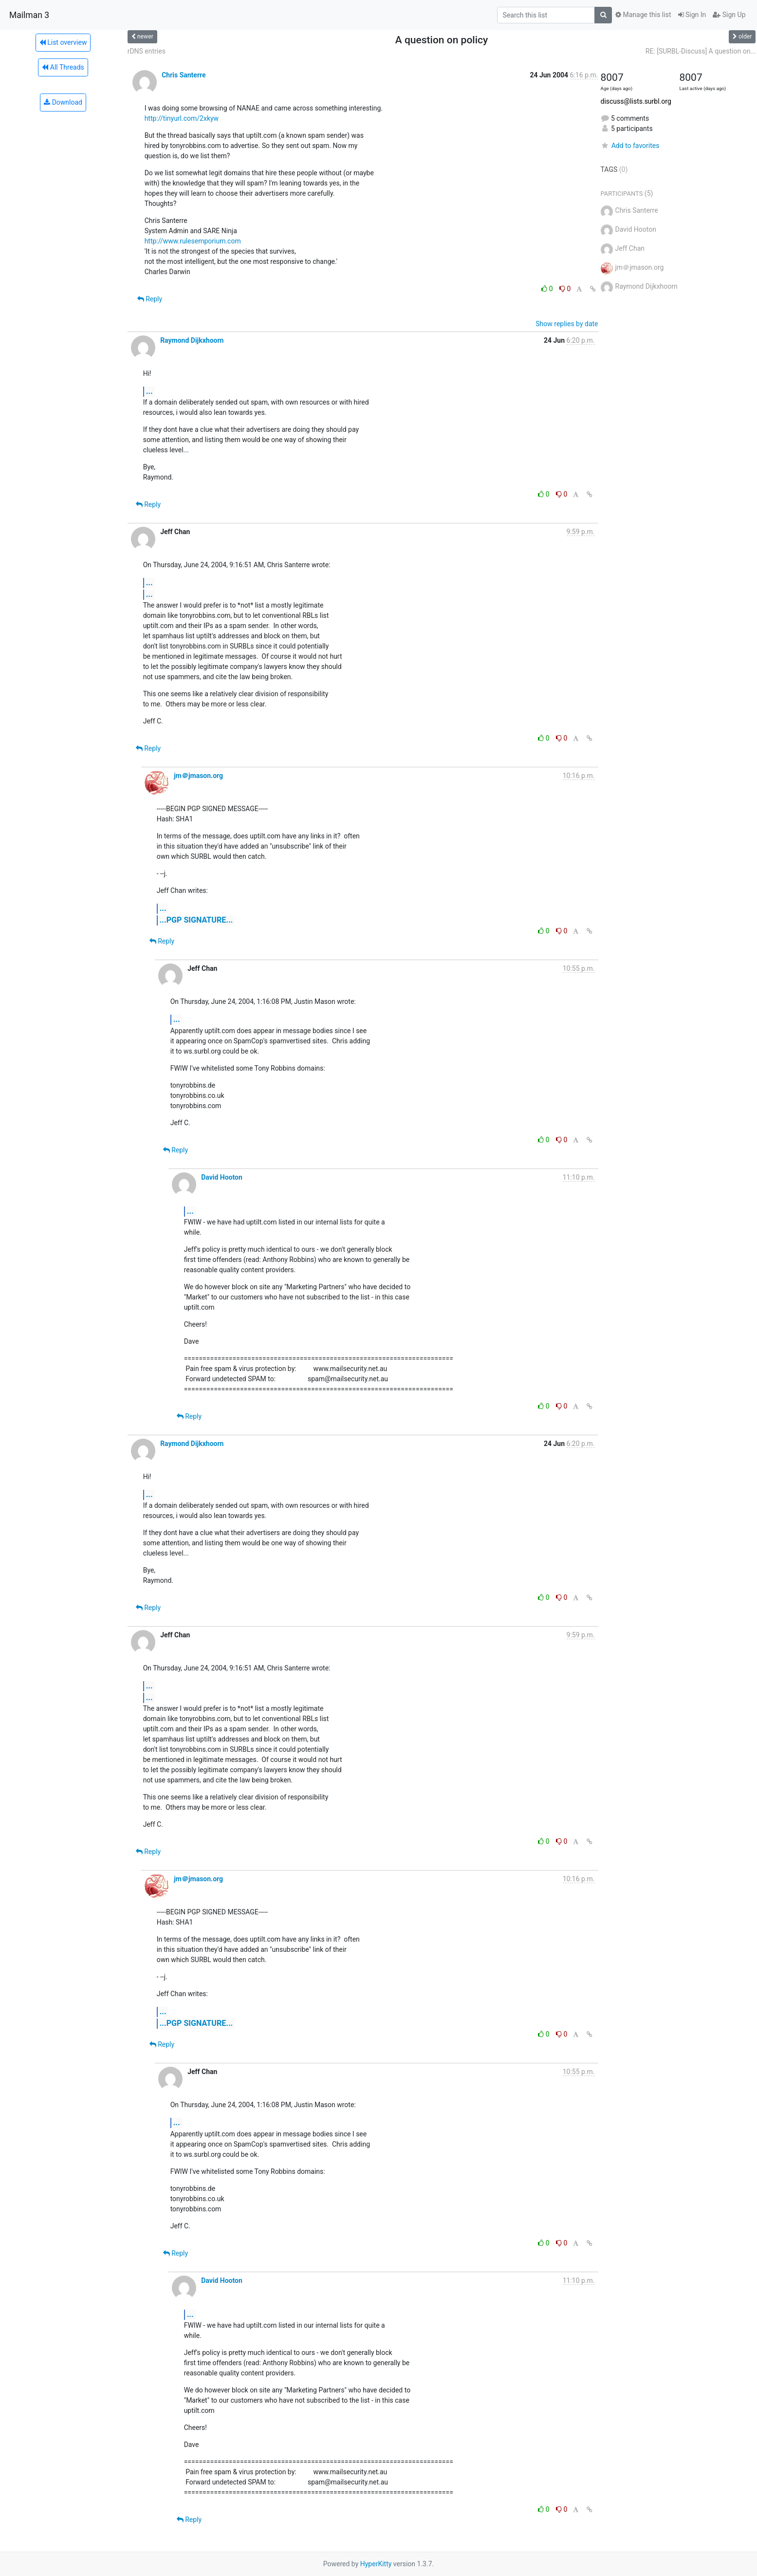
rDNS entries (147, 51)
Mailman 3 (29, 15)
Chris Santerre (183, 75)
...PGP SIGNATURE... (196, 920)
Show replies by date (566, 324)
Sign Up (729, 15)
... (149, 391)
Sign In (692, 15)
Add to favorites (630, 145)
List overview (63, 42)
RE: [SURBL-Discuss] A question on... (701, 51)
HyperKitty (376, 2564)
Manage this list (643, 15)
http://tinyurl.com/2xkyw (182, 118)
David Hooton (221, 1177)
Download (63, 102)
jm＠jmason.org (198, 775)
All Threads (63, 67)
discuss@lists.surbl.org (636, 101)
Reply (149, 299)
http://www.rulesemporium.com (193, 241)
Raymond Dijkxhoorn (191, 340)
